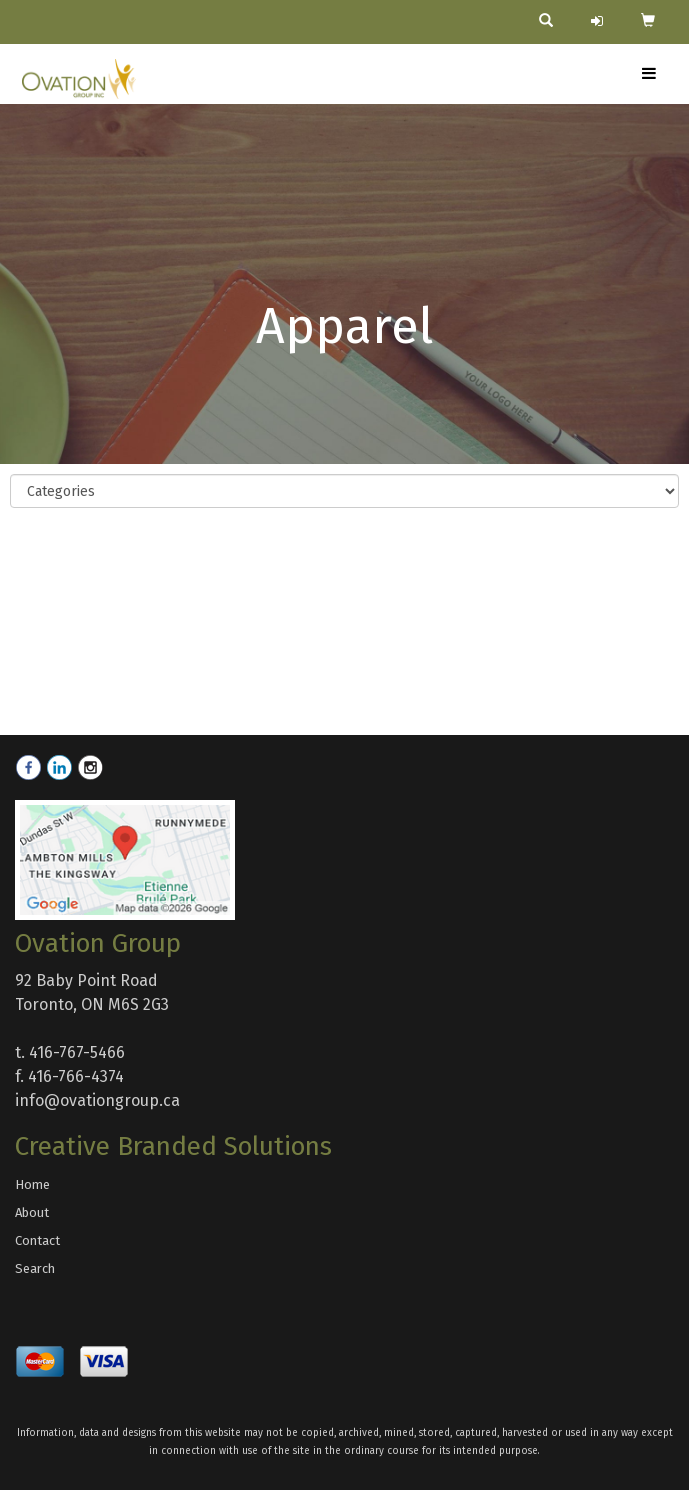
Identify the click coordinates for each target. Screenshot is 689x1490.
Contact (37, 1240)
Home (32, 1184)
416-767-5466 (77, 1052)
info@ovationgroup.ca (97, 1100)
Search (35, 1268)
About (32, 1212)
